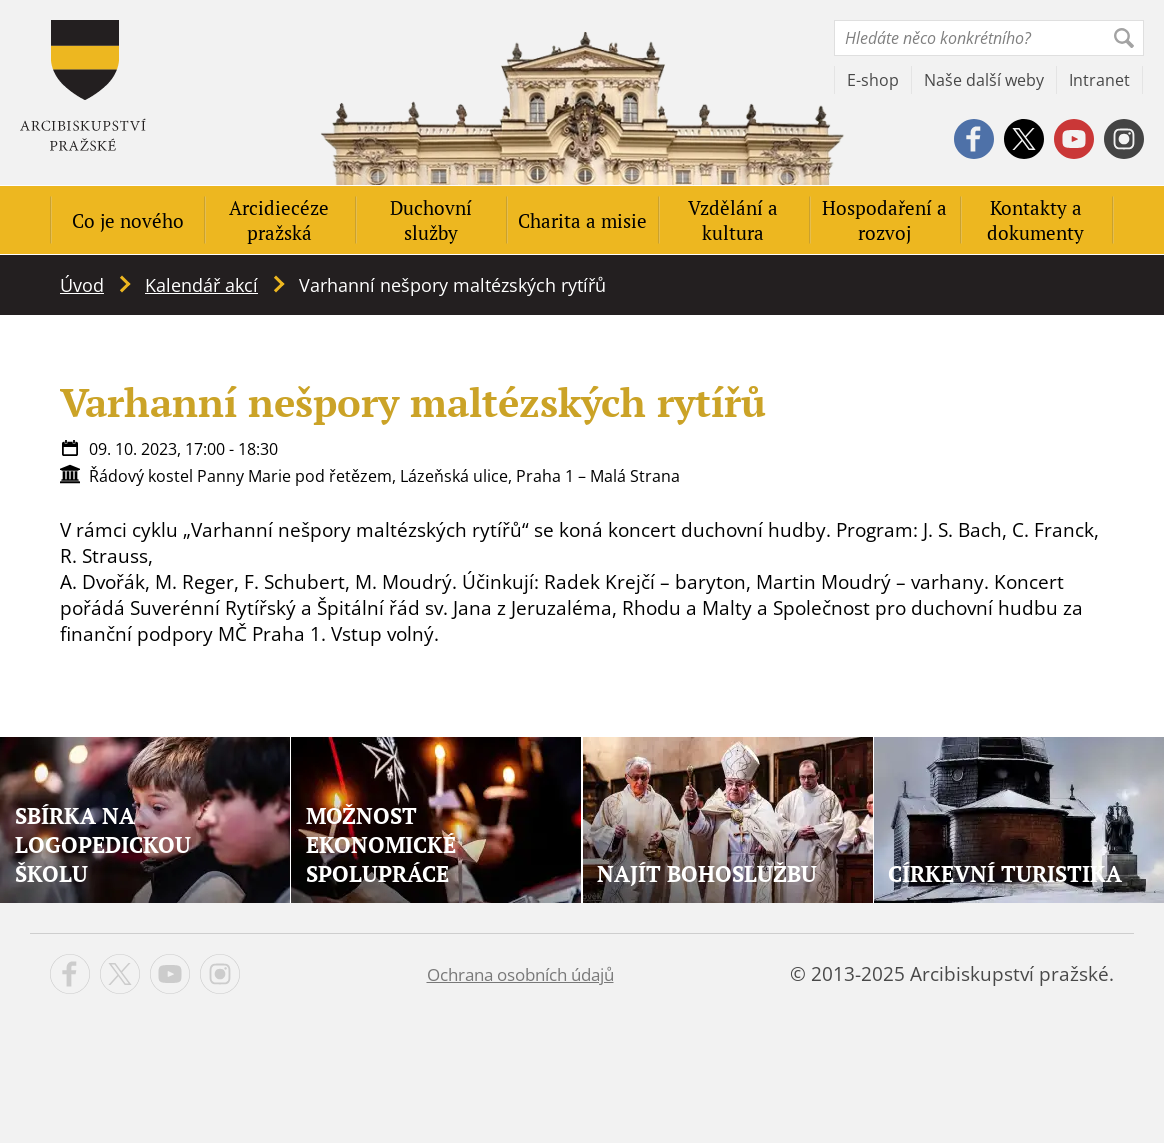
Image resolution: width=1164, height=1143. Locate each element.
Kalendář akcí (201, 285)
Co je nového (128, 220)
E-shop (873, 80)
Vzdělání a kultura (733, 220)
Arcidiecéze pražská (279, 220)
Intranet (1099, 80)
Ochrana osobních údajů (520, 974)
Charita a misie (582, 220)
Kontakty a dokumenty (1035, 220)
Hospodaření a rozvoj (884, 220)
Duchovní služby (431, 220)
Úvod (82, 285)
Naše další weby (984, 80)
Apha (83, 85)
